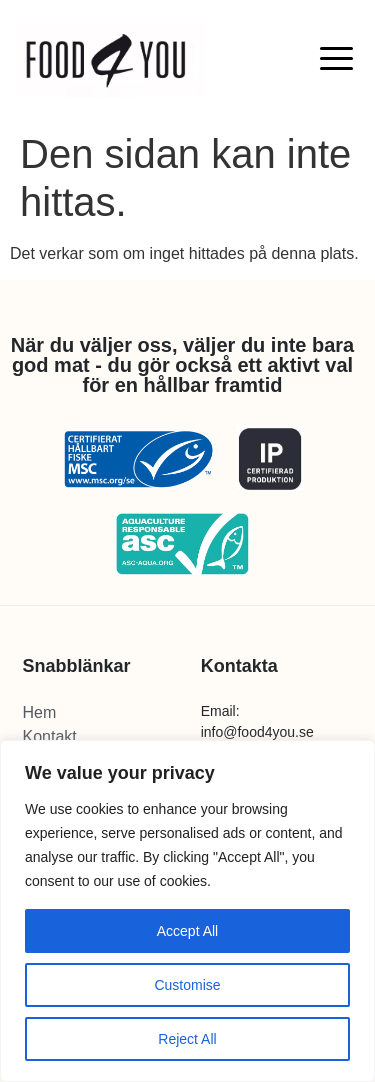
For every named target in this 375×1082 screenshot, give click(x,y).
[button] (337, 57)
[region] (187, 911)
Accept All (187, 931)
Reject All (187, 1039)
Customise (187, 985)
